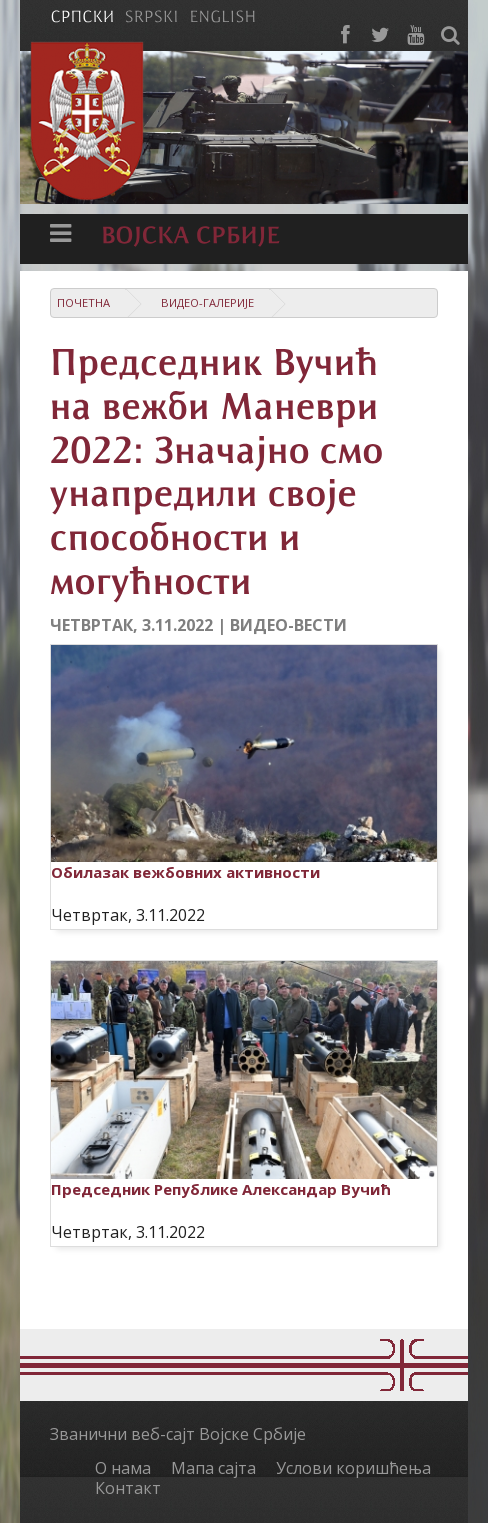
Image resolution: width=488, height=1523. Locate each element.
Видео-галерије (207, 302)
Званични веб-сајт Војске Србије (178, 1434)
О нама (123, 1468)
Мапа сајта (213, 1468)
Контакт (128, 1488)
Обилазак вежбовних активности (185, 872)
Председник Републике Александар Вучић (221, 1189)
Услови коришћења (353, 1468)
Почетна (83, 302)
